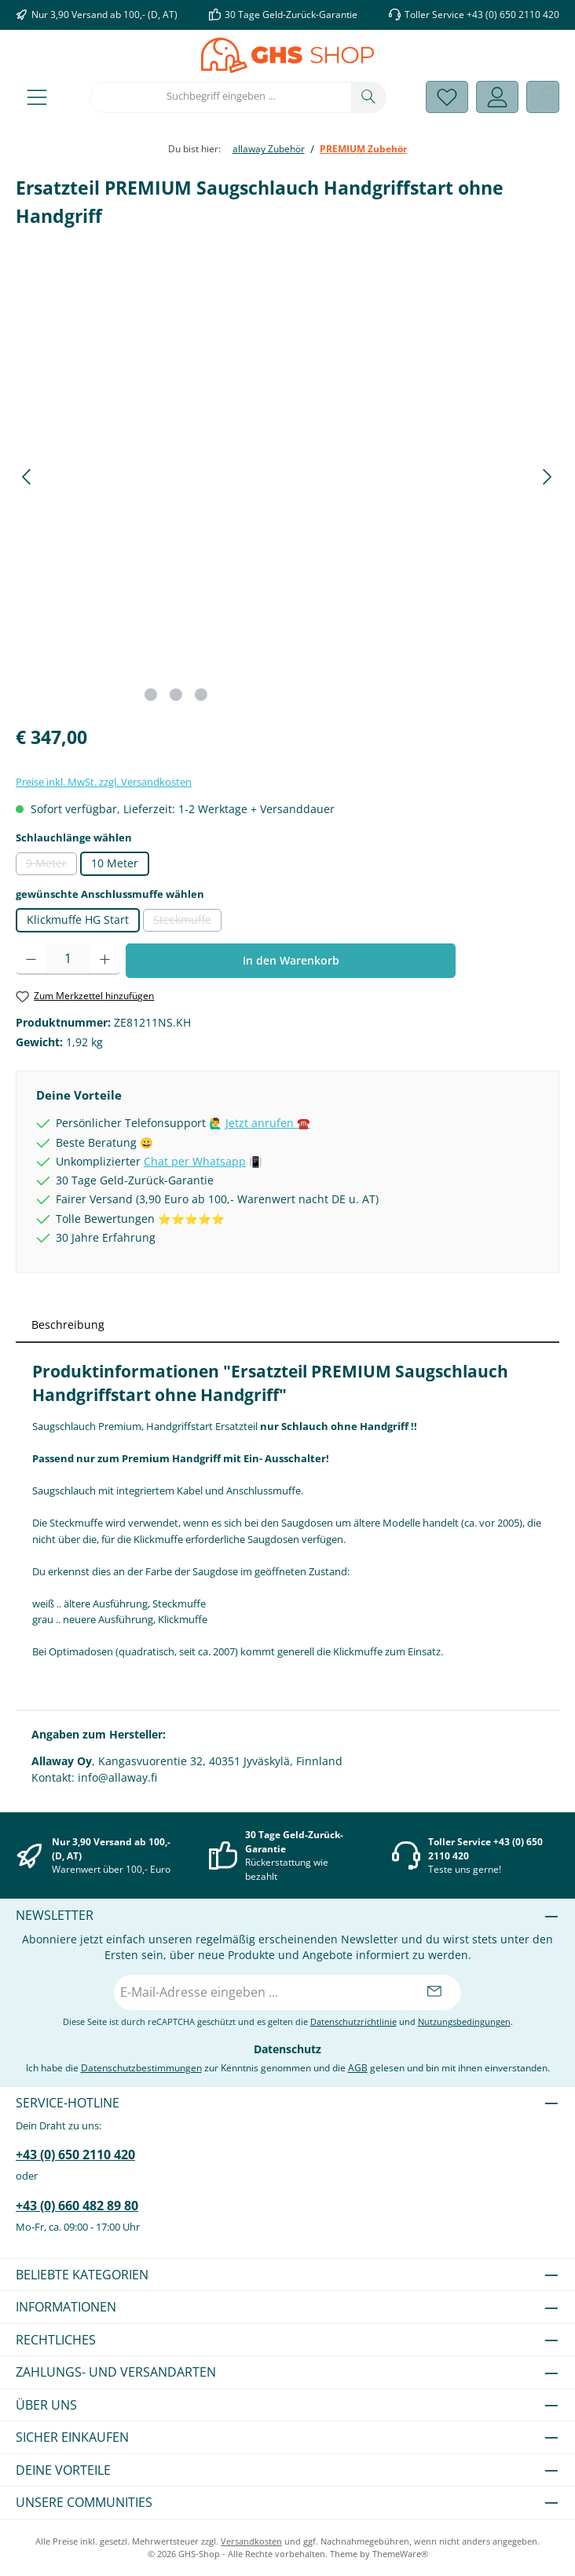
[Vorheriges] (27, 476)
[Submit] (433, 1992)
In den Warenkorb (291, 960)
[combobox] (221, 97)
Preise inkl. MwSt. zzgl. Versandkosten (104, 782)
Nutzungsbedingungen (464, 2021)
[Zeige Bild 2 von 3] (176, 694)
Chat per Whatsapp (195, 1162)
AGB (358, 2067)
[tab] (287, 1324)
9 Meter (51, 865)
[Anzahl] (68, 959)
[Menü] (37, 97)
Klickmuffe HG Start (78, 920)
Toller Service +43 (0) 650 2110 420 (482, 14)
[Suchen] (368, 97)
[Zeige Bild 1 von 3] (151, 694)
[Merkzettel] (447, 97)
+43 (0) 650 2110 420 (75, 2154)
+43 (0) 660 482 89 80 (77, 2205)
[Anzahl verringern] (31, 959)
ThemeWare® (400, 2554)
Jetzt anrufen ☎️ (267, 1123)
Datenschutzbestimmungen (141, 2067)
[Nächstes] (547, 476)
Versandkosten (251, 2541)
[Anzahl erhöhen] (105, 959)
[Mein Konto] (497, 97)
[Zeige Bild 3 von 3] (201, 694)
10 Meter (114, 863)
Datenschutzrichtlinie (353, 2021)
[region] (287, 477)
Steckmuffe (187, 922)
